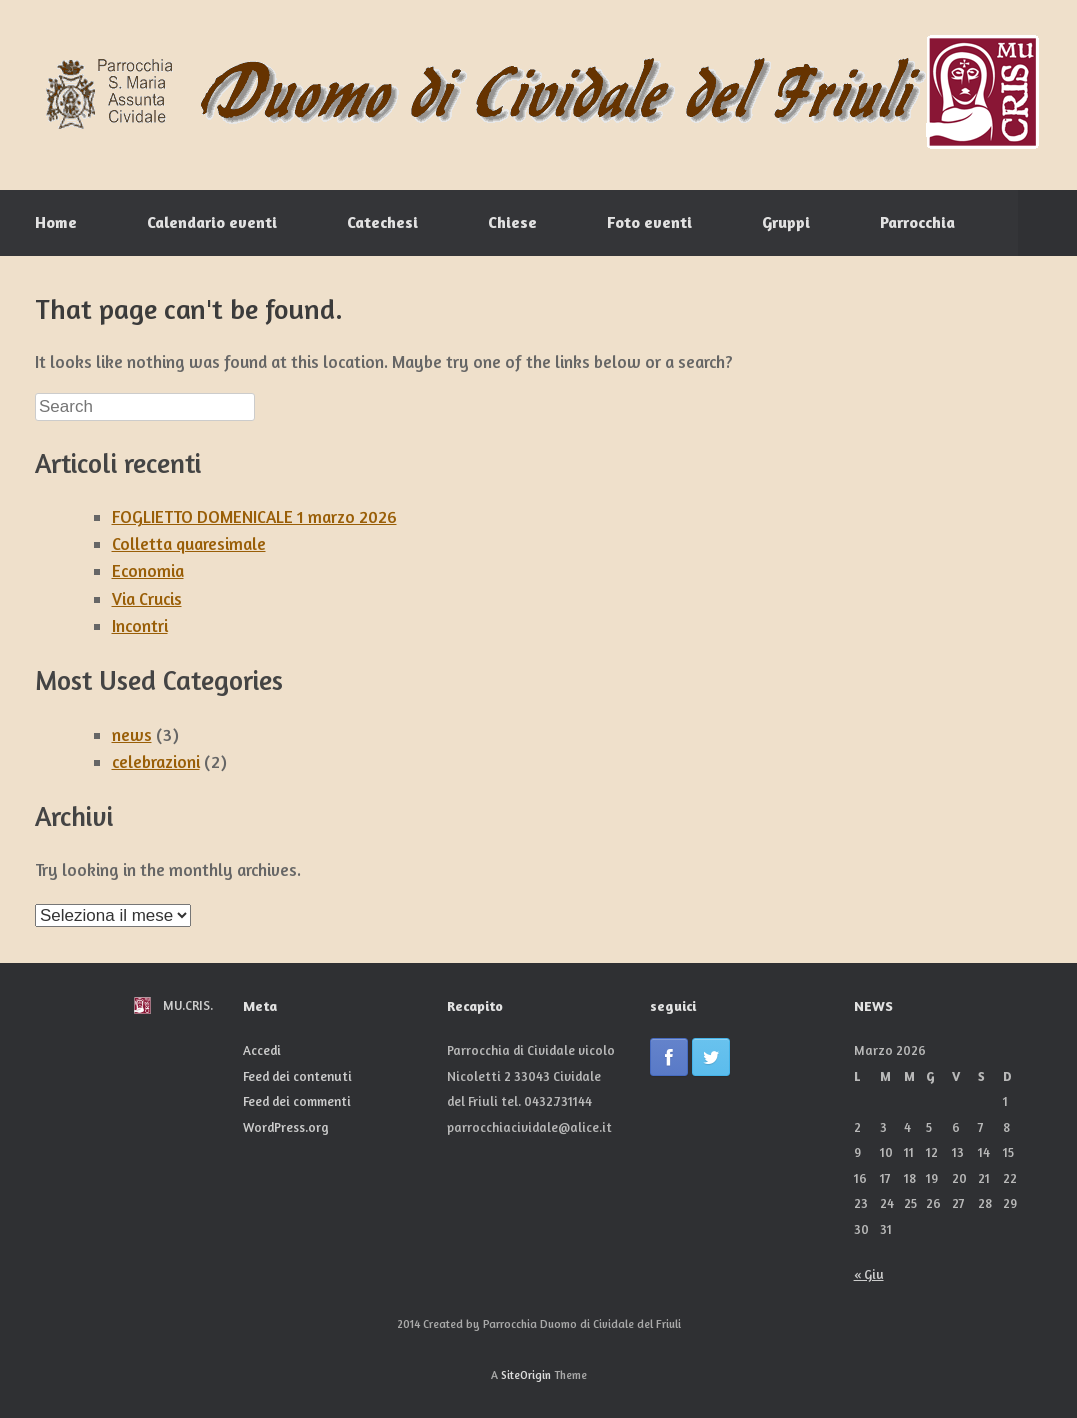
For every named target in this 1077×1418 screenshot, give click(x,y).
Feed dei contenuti (297, 1076)
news (132, 734)
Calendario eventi (212, 222)
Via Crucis (147, 598)
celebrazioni (156, 761)
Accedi (262, 1050)
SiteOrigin (526, 1375)
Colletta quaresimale (189, 543)
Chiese (512, 222)
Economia (148, 570)
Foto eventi (649, 222)
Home (56, 222)
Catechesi (382, 222)
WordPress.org (286, 1127)
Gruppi (786, 222)
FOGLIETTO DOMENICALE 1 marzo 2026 (254, 516)
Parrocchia (917, 222)
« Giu (869, 1274)
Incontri (140, 625)
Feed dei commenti (297, 1101)
